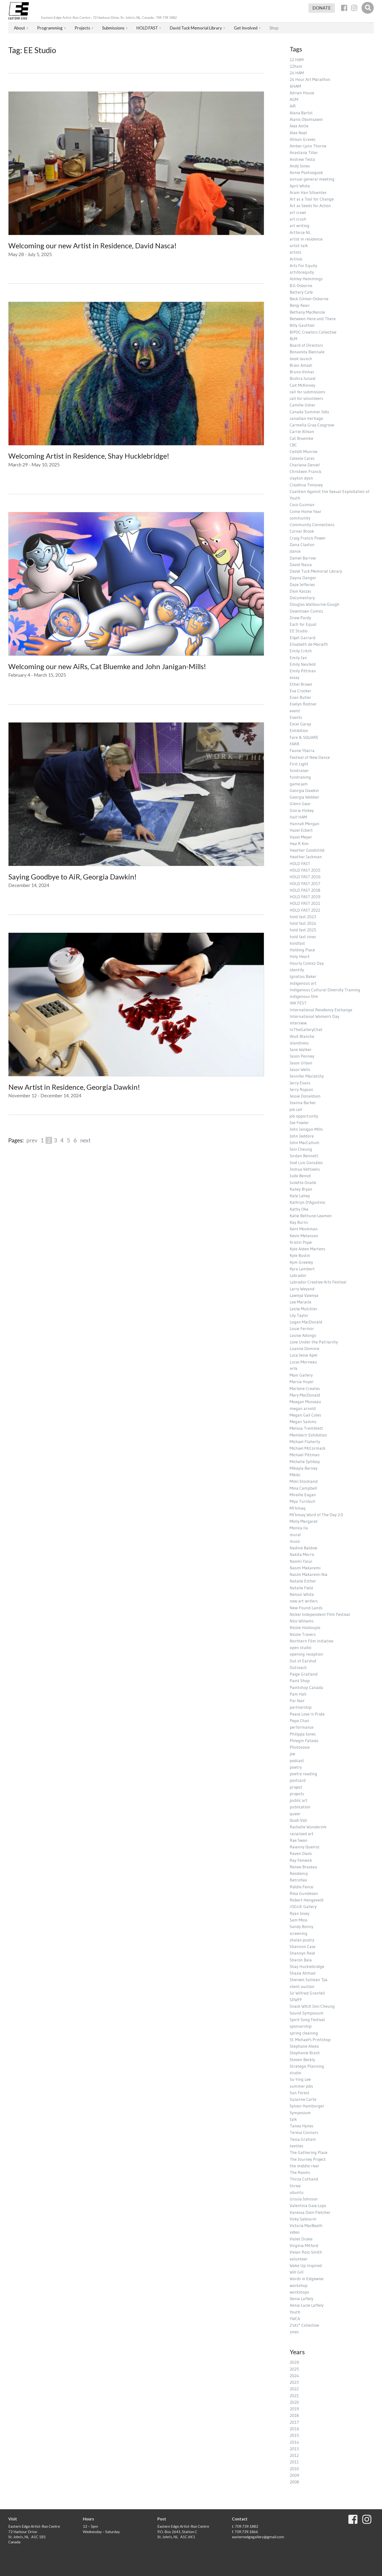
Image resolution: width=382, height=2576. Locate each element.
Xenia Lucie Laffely (307, 2305)
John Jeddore (302, 1136)
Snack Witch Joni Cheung (312, 2006)
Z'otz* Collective (304, 2325)
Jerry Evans (300, 1083)
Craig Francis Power (308, 538)
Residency (299, 1873)
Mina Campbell (303, 1488)
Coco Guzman (302, 504)
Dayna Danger (303, 577)
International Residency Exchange (321, 1010)
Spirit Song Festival (307, 2019)
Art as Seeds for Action (310, 205)
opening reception (306, 1654)
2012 (294, 2455)
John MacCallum (304, 1142)
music (295, 1541)
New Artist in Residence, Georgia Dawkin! (74, 1087)
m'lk (293, 1368)
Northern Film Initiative (311, 1641)
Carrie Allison (302, 431)
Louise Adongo (303, 1335)
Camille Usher (302, 405)
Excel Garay (300, 724)
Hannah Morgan (304, 823)
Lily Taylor (299, 1315)
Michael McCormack (307, 1448)
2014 (294, 2442)
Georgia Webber (304, 797)
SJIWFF (296, 1999)
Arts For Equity (303, 265)
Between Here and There (313, 318)
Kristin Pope (301, 1242)
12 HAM (297, 59)
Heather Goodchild (307, 850)
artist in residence (306, 239)
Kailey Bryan (301, 1189)
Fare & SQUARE (304, 737)
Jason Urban (301, 1063)
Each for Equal (303, 624)
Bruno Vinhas (302, 372)
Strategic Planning (307, 2066)
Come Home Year (305, 511)
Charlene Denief (305, 465)
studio (295, 2072)
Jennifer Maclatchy (307, 1076)
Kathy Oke (299, 1209)
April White (300, 186)
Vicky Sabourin (303, 2219)
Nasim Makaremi (305, 1568)
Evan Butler (300, 697)
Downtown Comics (306, 611)
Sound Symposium (307, 2013)
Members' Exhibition (308, 1435)
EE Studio (298, 631)
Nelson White (302, 1594)
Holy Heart (300, 956)
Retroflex (298, 1880)
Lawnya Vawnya (304, 1295)
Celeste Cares (302, 458)
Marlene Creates (305, 1388)
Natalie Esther (303, 1581)
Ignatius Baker (303, 976)
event (295, 711)
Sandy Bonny (301, 1926)
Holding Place (302, 950)
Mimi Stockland (304, 1481)
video (294, 2232)
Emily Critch (301, 651)
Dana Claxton (302, 544)
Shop (273, 27)
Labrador (298, 1275)
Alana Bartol (301, 113)
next (85, 1140)
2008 (294, 2482)
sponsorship (301, 2026)
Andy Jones (300, 166)
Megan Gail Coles (305, 1415)
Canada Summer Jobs (309, 412)
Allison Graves (302, 139)
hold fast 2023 (303, 916)
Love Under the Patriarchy (314, 1342)
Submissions (113, 27)
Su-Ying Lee (300, 2079)
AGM (294, 99)
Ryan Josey (299, 1913)
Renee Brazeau (303, 1867)
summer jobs (301, 2086)
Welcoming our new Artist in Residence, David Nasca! (92, 245)
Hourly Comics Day (307, 963)
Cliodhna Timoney (306, 485)
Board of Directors (306, 345)
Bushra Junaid (302, 378)
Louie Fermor (302, 1328)
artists (295, 252)
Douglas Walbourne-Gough (314, 604)
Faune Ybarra (302, 750)
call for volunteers (306, 398)
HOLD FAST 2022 (305, 910)
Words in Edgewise (307, 2278)
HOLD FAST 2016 (305, 876)
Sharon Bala (301, 1960)
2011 (294, 2462)
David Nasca (301, 564)
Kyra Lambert (302, 1269)
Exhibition (299, 730)
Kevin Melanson (304, 1235)
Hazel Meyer (301, 837)
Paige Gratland (304, 1674)
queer (295, 1813)
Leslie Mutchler (303, 1309)
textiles (296, 2146)
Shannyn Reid (302, 1953)
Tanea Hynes (301, 2126)
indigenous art (303, 983)
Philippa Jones (303, 1734)
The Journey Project (308, 2159)
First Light (299, 764)
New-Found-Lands (306, 1608)
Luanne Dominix (304, 1348)
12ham (296, 66)
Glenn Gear (300, 803)
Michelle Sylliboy (305, 1461)
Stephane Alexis (304, 2046)
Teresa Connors (304, 2132)
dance (295, 551)
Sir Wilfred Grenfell (307, 1993)
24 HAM (297, 73)
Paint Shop (300, 1680)
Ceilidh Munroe (303, 451)
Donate (321, 7)
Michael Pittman (305, 1454)
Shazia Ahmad (302, 1973)
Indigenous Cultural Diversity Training (325, 990)
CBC (293, 445)
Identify (297, 970)
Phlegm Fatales (304, 1740)
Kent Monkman (304, 1229)
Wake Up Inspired (306, 2265)
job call (296, 1109)
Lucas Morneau (303, 1362)
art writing (299, 225)
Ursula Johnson (304, 2199)
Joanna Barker (303, 1102)
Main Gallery (301, 1375)
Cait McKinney (302, 385)
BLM (293, 338)
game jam (299, 784)
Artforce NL (300, 232)
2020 (294, 2402)
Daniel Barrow (303, 558)
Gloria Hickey (302, 810)
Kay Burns (299, 1222)
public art (298, 1800)
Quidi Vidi (298, 1820)
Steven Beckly (302, 2059)
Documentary (302, 597)
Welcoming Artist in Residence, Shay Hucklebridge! (88, 456)
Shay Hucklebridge (307, 1966)
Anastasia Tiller (304, 152)
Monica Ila (299, 1528)
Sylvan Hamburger (307, 2106)
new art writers (304, 1601)
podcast (297, 1760)
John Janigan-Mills (306, 1129)
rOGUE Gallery (303, 1906)
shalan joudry (302, 1940)
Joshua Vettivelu (305, 1169)
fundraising (300, 777)
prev (31, 1140)
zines (294, 2332)
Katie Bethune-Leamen (311, 1215)
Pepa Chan (299, 1720)
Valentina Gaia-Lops (308, 2205)
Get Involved (246, 27)
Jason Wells (300, 1069)
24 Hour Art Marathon (310, 79)
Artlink (296, 259)
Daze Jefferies (302, 584)
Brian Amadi (301, 365)
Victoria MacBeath (306, 2225)
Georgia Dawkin (304, 790)
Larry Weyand (302, 1289)
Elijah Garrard (302, 637)
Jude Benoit (300, 1175)
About (19, 27)
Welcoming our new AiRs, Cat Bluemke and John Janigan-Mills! (107, 666)
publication (300, 1807)
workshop (298, 2285)
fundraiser (299, 770)
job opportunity (304, 1116)
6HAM (295, 86)
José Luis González (306, 1162)
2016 (294, 2428)
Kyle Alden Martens (307, 1249)
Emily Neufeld (303, 664)
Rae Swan (298, 1840)
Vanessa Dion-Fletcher (310, 2212)
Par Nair (297, 1700)
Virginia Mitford (304, 2245)
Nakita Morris (302, 1554)
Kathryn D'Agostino (307, 1202)
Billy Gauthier (302, 325)
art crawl (298, 212)
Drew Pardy (300, 617)
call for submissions (307, 392)
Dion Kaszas (300, 591)
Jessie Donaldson (305, 1096)
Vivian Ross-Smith (306, 2252)
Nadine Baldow (303, 1548)
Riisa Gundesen (304, 1893)
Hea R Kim (299, 843)
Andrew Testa (302, 159)
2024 (294, 2375)
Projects (82, 27)
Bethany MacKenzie (307, 312)
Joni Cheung (301, 1149)
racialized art (302, 1833)
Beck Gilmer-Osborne (309, 298)
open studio (300, 1647)
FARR (294, 744)
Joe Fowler (299, 1122)
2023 (294, 2382)
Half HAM (298, 817)
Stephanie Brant (305, 2052)
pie (292, 1753)
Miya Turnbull (302, 1501)
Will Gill (297, 2272)
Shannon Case (302, 1946)
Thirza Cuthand (304, 2179)
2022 (294, 2389)
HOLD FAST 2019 (305, 896)
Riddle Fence (301, 1887)
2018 (294, 2415)
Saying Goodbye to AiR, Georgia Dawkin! (72, 876)
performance (302, 1727)
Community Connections (312, 524)
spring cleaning (304, 2033)
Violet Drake (301, 2239)
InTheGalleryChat (306, 1029)
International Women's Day (314, 1016)
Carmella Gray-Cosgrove (312, 425)
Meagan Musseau (305, 1401)
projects (297, 1793)
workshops (299, 2292)
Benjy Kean (300, 305)
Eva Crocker (300, 691)
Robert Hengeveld (307, 1900)
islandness (299, 1043)
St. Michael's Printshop (310, 2039)
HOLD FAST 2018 (305, 890)
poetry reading (303, 1773)
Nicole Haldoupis (305, 1627)
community (300, 518)
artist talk (299, 245)
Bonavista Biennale (307, 352)
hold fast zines (303, 936)
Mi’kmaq (298, 1508)
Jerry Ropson (301, 1089)
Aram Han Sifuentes (308, 192)
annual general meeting (312, 179)
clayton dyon (301, 478)
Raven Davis (301, 1853)
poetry (296, 1767)
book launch (301, 358)
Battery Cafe (301, 292)
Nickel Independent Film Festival (320, 1614)
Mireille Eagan (303, 1494)
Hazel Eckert (301, 830)
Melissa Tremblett (306, 1428)
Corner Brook (302, 531)
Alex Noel (298, 132)
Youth (295, 2312)
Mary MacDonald (305, 1395)
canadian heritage (306, 418)
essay (294, 677)
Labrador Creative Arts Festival (318, 1282)
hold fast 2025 (303, 930)
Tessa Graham (303, 2139)
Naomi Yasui (301, 1561)
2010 (294, 2468)
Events (296, 717)
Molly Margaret (304, 1521)
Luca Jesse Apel (303, 1355)
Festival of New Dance (310, 757)
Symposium (300, 2112)
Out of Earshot (303, 1661)
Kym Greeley (301, 1262)
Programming (50, 27)
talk (293, 2119)
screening (298, 1933)
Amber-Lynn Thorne (308, 146)
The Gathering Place (308, 2152)
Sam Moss (298, 1920)
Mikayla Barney (303, 1468)
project (296, 1787)
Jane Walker (301, 1049)
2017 (294, 2422)
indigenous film (304, 996)
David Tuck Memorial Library (196, 27)
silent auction (302, 1986)
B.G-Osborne (301, 285)
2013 (294, 2448)
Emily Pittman (303, 671)
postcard (298, 1780)
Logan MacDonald (306, 1322)
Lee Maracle (300, 1302)
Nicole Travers (303, 1634)
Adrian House (302, 93)
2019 (294, 2409)
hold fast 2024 (303, 923)
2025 (294, 2369)
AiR (293, 106)
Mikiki (295, 1474)
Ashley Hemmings (306, 278)
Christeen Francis (305, 471)
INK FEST (298, 1003)
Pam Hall (298, 1694)
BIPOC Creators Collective (313, 332)
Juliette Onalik (303, 1182)
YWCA (295, 2318)
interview (298, 1023)
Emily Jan (298, 657)
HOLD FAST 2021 (305, 903)
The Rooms (300, 2172)
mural (295, 1534)
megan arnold (303, 1408)
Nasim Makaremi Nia (308, 1574)
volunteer (299, 2259)
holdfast (297, 943)
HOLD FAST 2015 (305, 870)
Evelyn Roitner (303, 704)
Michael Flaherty (305, 1441)
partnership (301, 1707)
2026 (294, 2362)
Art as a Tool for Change (312, 199)
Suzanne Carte (303, 2099)
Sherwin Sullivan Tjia (308, 1979)
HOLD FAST (147, 27)
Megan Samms (303, 1421)
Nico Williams (302, 1621)
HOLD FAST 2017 (305, 883)
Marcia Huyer (302, 1381)
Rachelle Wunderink (308, 1827)
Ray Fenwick (301, 1860)
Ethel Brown (301, 684)
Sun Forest (299, 2092)
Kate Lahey (300, 1195)
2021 (294, 2395)
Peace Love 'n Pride (307, 1714)
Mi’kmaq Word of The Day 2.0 (316, 1514)
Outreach (298, 1667)
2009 (294, 2475)
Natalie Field (301, 1588)
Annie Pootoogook (306, 172)
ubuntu (297, 2192)
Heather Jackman (306, 856)
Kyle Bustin (300, 1255)
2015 (294, 2435)
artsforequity (302, 272)
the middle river (304, 2166)
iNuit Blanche (302, 1036)
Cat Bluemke (301, 438)
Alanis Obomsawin (306, 119)
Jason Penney (302, 1056)
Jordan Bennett (304, 1155)
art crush (298, 219)
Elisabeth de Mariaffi (309, 644)
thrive (295, 2186)
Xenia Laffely (301, 2298)
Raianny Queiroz (304, 1847)
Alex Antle (299, 126)
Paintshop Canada (306, 1687)
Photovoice (300, 1747)
